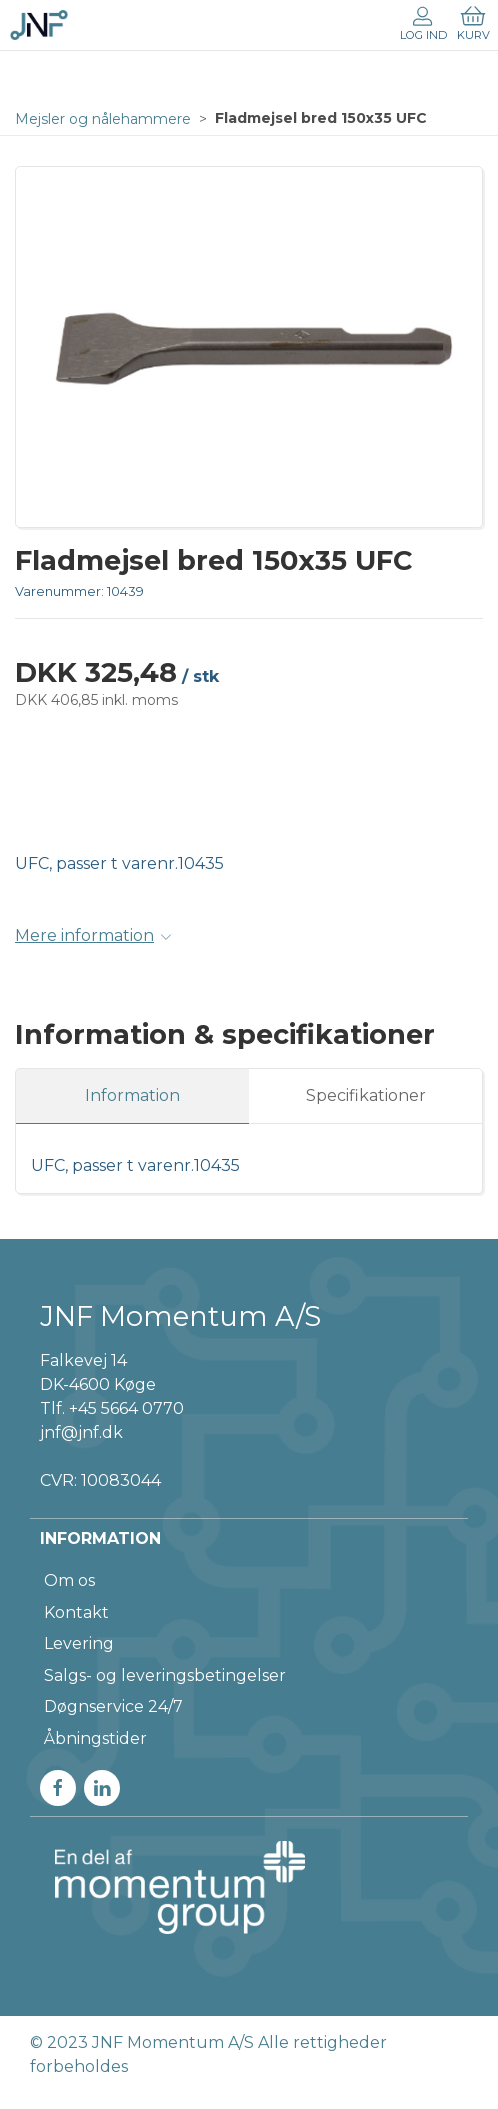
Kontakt (76, 1612)
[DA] (39, 25)
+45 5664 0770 (126, 1408)
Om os (69, 1580)
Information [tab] (132, 1095)
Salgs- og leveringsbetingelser (165, 1675)
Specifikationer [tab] (366, 1095)
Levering (79, 1643)
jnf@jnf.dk (81, 1432)
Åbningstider (95, 1738)
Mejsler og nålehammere (103, 119)
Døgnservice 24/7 (113, 1706)
